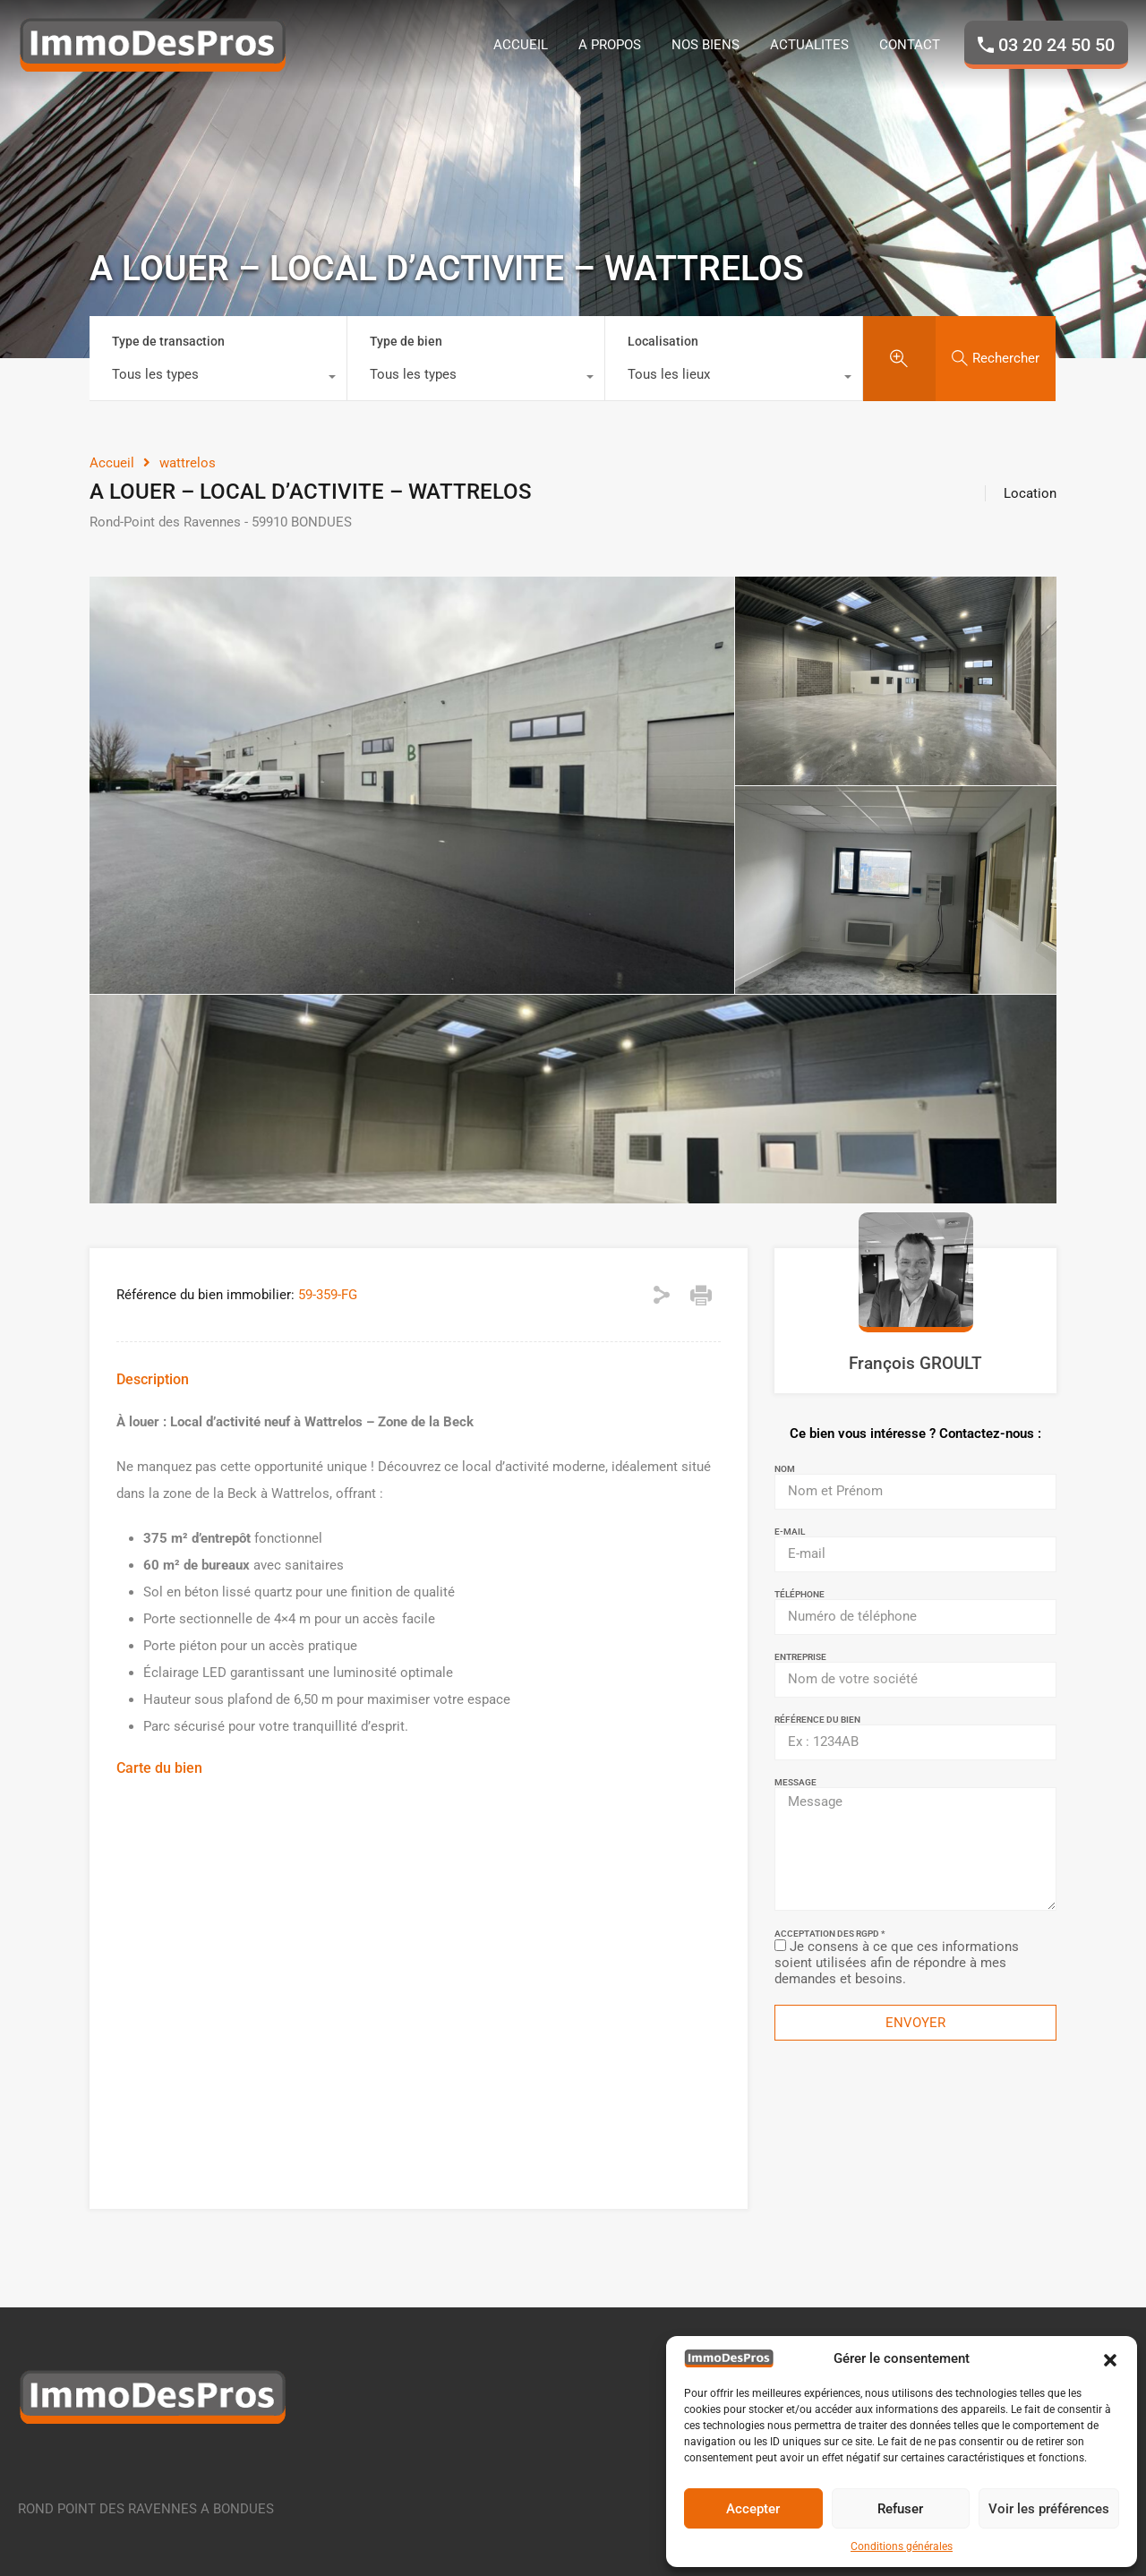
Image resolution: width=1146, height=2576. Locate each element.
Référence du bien (817, 1720)
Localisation (663, 341)
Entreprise (800, 1657)
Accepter (753, 2509)
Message (795, 1782)
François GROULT (915, 1363)
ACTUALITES (809, 45)
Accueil (112, 463)
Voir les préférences (1048, 2509)
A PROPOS (609, 45)
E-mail (789, 1532)
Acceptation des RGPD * (829, 1934)
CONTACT (909, 45)
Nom (784, 1469)
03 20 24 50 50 (1056, 45)
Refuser (900, 2509)
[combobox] (218, 378)
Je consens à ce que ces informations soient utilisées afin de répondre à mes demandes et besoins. (896, 1962)
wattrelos (187, 463)
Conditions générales (902, 2546)
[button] (1110, 2358)
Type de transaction (168, 341)
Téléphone (799, 1594)
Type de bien (406, 341)
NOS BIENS (705, 45)
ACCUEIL (520, 45)
